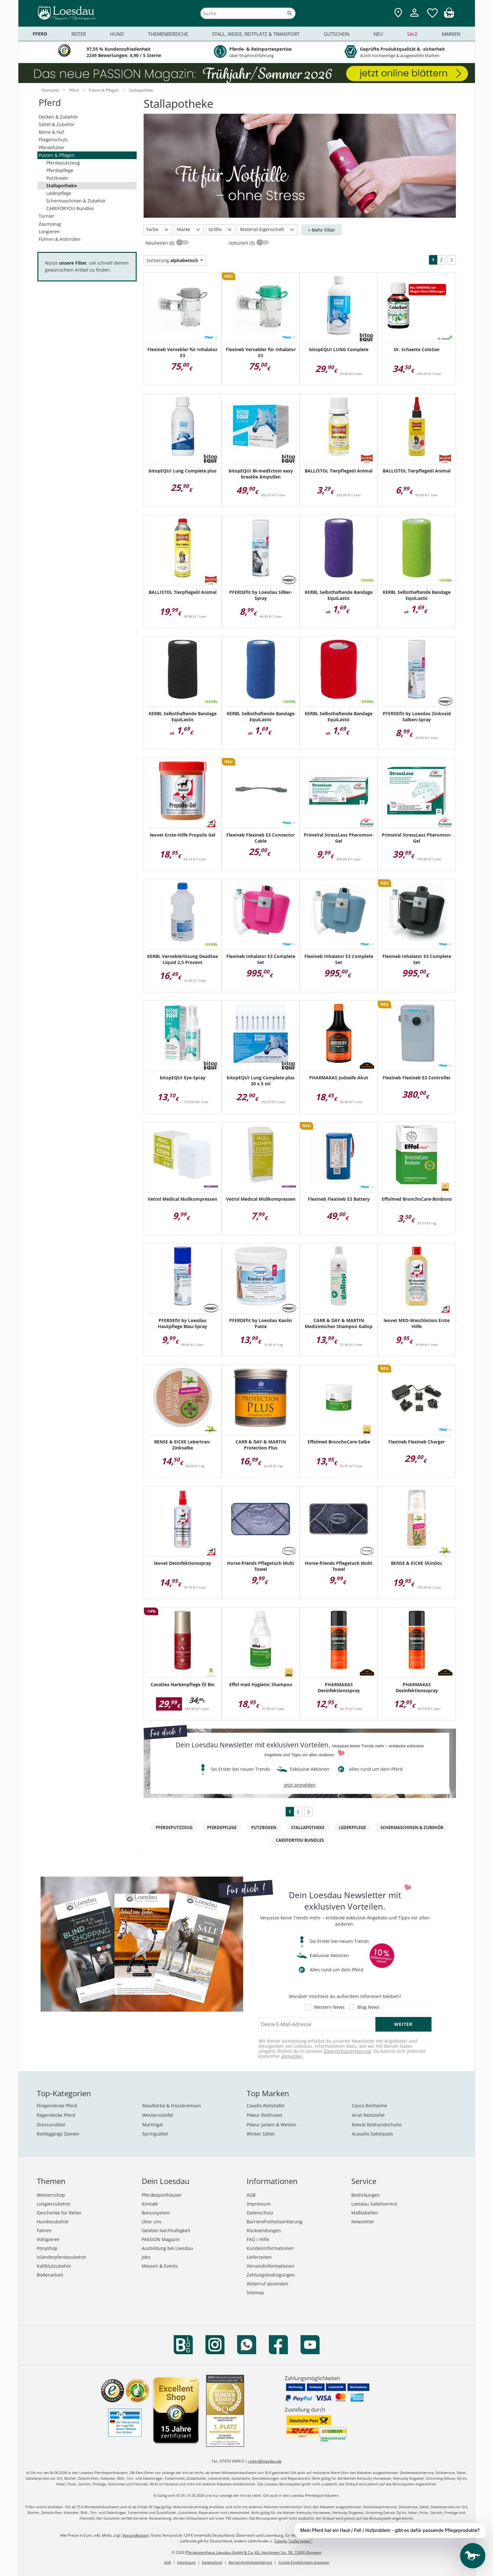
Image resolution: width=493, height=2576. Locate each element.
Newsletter (362, 2222)
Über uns (151, 2222)
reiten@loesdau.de (265, 2461)
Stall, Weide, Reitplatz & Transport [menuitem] (256, 34)
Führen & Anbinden (60, 239)
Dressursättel (51, 2125)
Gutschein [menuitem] (336, 34)
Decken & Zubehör (58, 117)
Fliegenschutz (53, 140)
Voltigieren (48, 2239)
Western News (329, 2007)
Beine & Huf (51, 132)
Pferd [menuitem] (40, 33)
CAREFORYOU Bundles (70, 208)
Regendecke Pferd (56, 2115)
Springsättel (155, 2134)
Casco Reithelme (369, 2106)
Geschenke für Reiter (59, 2213)
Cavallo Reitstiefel (265, 2106)
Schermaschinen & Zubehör (76, 201)
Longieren (49, 231)
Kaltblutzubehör (54, 2266)
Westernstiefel (157, 2115)
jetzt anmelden (300, 1785)
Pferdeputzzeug (63, 163)
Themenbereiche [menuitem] (168, 34)
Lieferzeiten (259, 2257)
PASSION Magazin (161, 2239)
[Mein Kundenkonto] (414, 18)
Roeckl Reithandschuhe (377, 2125)
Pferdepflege (59, 170)
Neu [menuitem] (378, 34)
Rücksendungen (264, 2230)
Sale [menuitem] (412, 34)
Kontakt (150, 2204)
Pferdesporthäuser (162, 2195)
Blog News (368, 2007)
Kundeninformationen (270, 2248)
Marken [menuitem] (451, 34)
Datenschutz (260, 2213)
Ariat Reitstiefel (368, 2115)
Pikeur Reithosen (264, 2115)
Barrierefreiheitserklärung (274, 2222)
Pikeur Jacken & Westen (271, 2125)
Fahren (44, 2230)
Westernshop (51, 2195)
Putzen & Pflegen (57, 155)
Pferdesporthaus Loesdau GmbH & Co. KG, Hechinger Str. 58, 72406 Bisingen (253, 2552)
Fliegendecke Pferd (57, 2106)
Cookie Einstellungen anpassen (303, 2562)
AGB (251, 2195)
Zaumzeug (50, 224)
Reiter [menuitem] (78, 34)
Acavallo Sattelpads (372, 2134)
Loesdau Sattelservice (374, 2204)
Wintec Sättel (261, 2134)
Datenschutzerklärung (347, 2051)
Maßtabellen (364, 2213)
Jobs (146, 2257)
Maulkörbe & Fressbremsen (171, 2106)
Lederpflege (58, 193)
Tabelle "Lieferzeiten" (293, 2541)
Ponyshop (47, 2248)
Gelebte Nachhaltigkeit (166, 2230)
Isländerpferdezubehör (61, 2257)
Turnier (47, 216)
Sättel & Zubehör (57, 124)
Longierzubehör (53, 2204)
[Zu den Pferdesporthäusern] (398, 13)
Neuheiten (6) (161, 243)
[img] (449, 16)
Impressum (259, 2204)
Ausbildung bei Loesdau (167, 2248)
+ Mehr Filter (321, 230)
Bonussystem (156, 2213)
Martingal (152, 2125)
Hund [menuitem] (117, 34)
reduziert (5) (242, 243)
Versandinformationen (271, 2266)
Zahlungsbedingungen (271, 2275)
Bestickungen (365, 2195)
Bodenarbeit (50, 2275)
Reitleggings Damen (58, 2134)
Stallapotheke (61, 186)
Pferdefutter (52, 148)
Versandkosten (135, 2535)
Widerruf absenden (267, 2284)
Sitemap (255, 2293)
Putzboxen (57, 178)
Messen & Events (160, 2266)
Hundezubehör (53, 2222)
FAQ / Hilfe (258, 2239)
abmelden (291, 2056)
